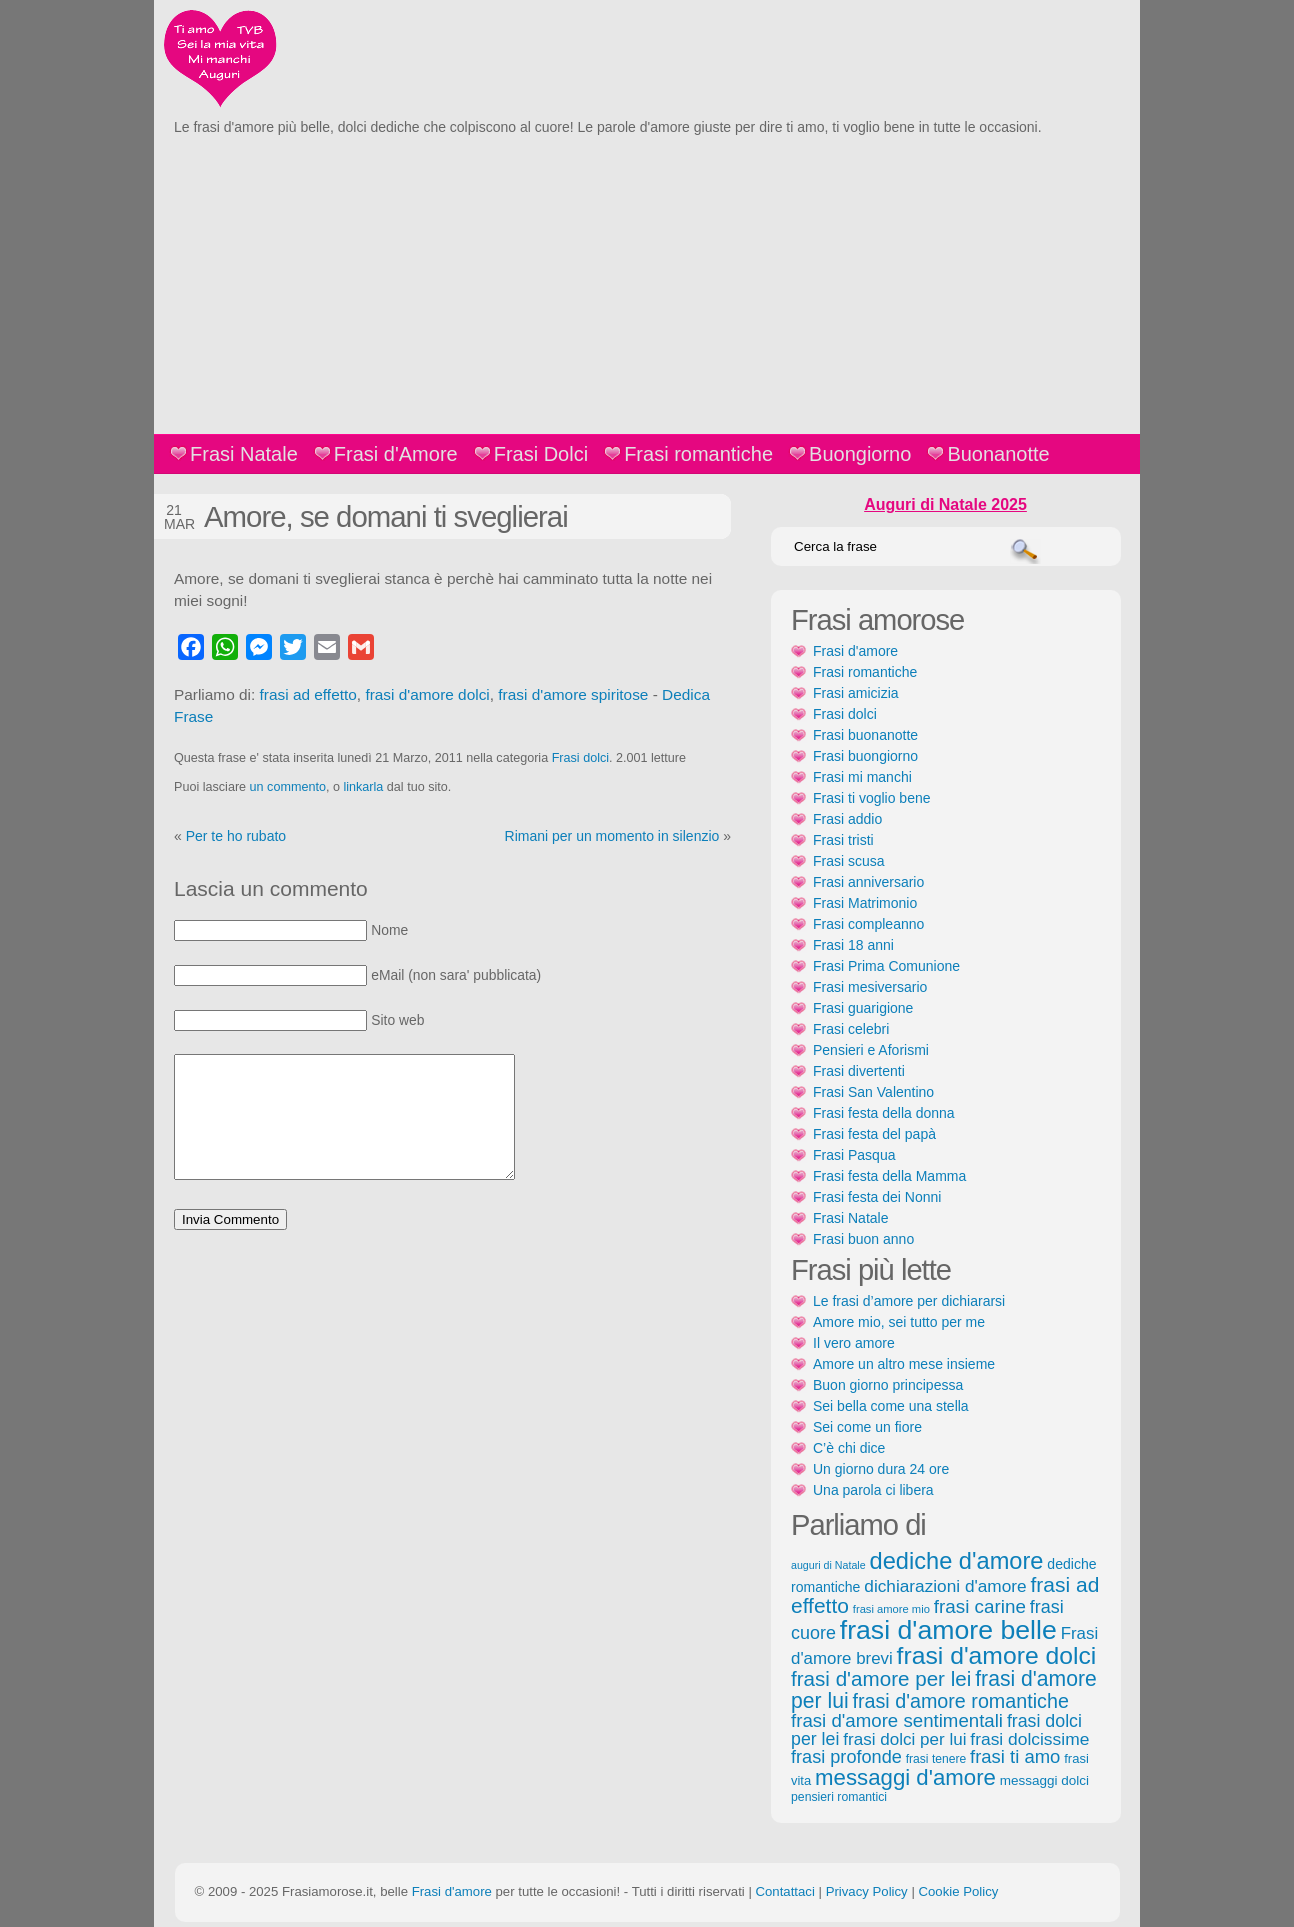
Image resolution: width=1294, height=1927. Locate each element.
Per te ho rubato (236, 836)
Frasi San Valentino (873, 1092)
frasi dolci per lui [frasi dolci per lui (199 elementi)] (904, 1739)
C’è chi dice (849, 1448)
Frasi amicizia (856, 693)
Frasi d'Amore (396, 454)
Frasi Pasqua (854, 1155)
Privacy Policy (867, 1891)
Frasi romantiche (698, 454)
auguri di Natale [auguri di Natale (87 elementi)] (828, 1565)
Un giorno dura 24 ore (881, 1469)
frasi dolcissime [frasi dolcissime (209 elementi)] (1029, 1739)
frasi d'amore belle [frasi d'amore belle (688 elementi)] (948, 1630)
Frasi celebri (851, 1029)
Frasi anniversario (868, 882)
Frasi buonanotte (865, 735)
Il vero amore (854, 1343)
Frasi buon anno (863, 1239)
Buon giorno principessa (888, 1385)
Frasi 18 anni (853, 945)
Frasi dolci (580, 758)
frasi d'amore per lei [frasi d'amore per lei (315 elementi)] (881, 1678)
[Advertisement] (647, 284)
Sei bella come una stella (891, 1406)
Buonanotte (998, 454)
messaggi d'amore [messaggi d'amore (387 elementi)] (905, 1777)
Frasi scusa (849, 861)
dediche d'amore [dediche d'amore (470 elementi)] (957, 1561)
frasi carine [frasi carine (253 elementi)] (980, 1606)
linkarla (363, 787)
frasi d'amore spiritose (573, 694)
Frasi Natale (244, 454)
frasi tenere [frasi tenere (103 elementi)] (936, 1759)
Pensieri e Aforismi (871, 1050)
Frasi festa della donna (884, 1113)
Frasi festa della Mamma (889, 1176)
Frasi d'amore (855, 651)
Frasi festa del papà (874, 1134)
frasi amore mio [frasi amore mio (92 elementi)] (891, 1609)
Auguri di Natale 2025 (945, 504)
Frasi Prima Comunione (886, 966)
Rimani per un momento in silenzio (612, 836)
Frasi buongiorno (865, 756)
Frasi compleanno (868, 924)
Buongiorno (860, 454)
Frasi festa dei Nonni (877, 1197)
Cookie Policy (958, 1891)
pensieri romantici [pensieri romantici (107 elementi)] (839, 1797)
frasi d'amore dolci (427, 694)
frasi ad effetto (308, 694)
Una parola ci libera (873, 1490)
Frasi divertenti (859, 1071)
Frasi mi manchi (862, 777)
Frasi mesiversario (870, 987)
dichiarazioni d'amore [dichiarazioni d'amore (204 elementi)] (945, 1586)
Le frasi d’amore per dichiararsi (909, 1301)
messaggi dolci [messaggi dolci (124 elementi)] (1044, 1780)
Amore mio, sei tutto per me (899, 1322)
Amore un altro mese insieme (904, 1364)
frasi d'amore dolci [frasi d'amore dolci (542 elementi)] (997, 1655)
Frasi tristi (843, 840)
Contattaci (784, 1891)
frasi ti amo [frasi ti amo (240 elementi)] (1015, 1756)
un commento (288, 787)
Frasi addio (847, 819)
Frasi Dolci (541, 454)
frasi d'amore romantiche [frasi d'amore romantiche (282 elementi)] (960, 1701)
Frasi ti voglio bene (872, 798)
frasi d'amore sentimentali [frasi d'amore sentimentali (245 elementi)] (897, 1720)
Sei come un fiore (867, 1427)
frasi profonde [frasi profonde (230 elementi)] (846, 1757)
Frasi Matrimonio (865, 903)
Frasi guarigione (863, 1008)
